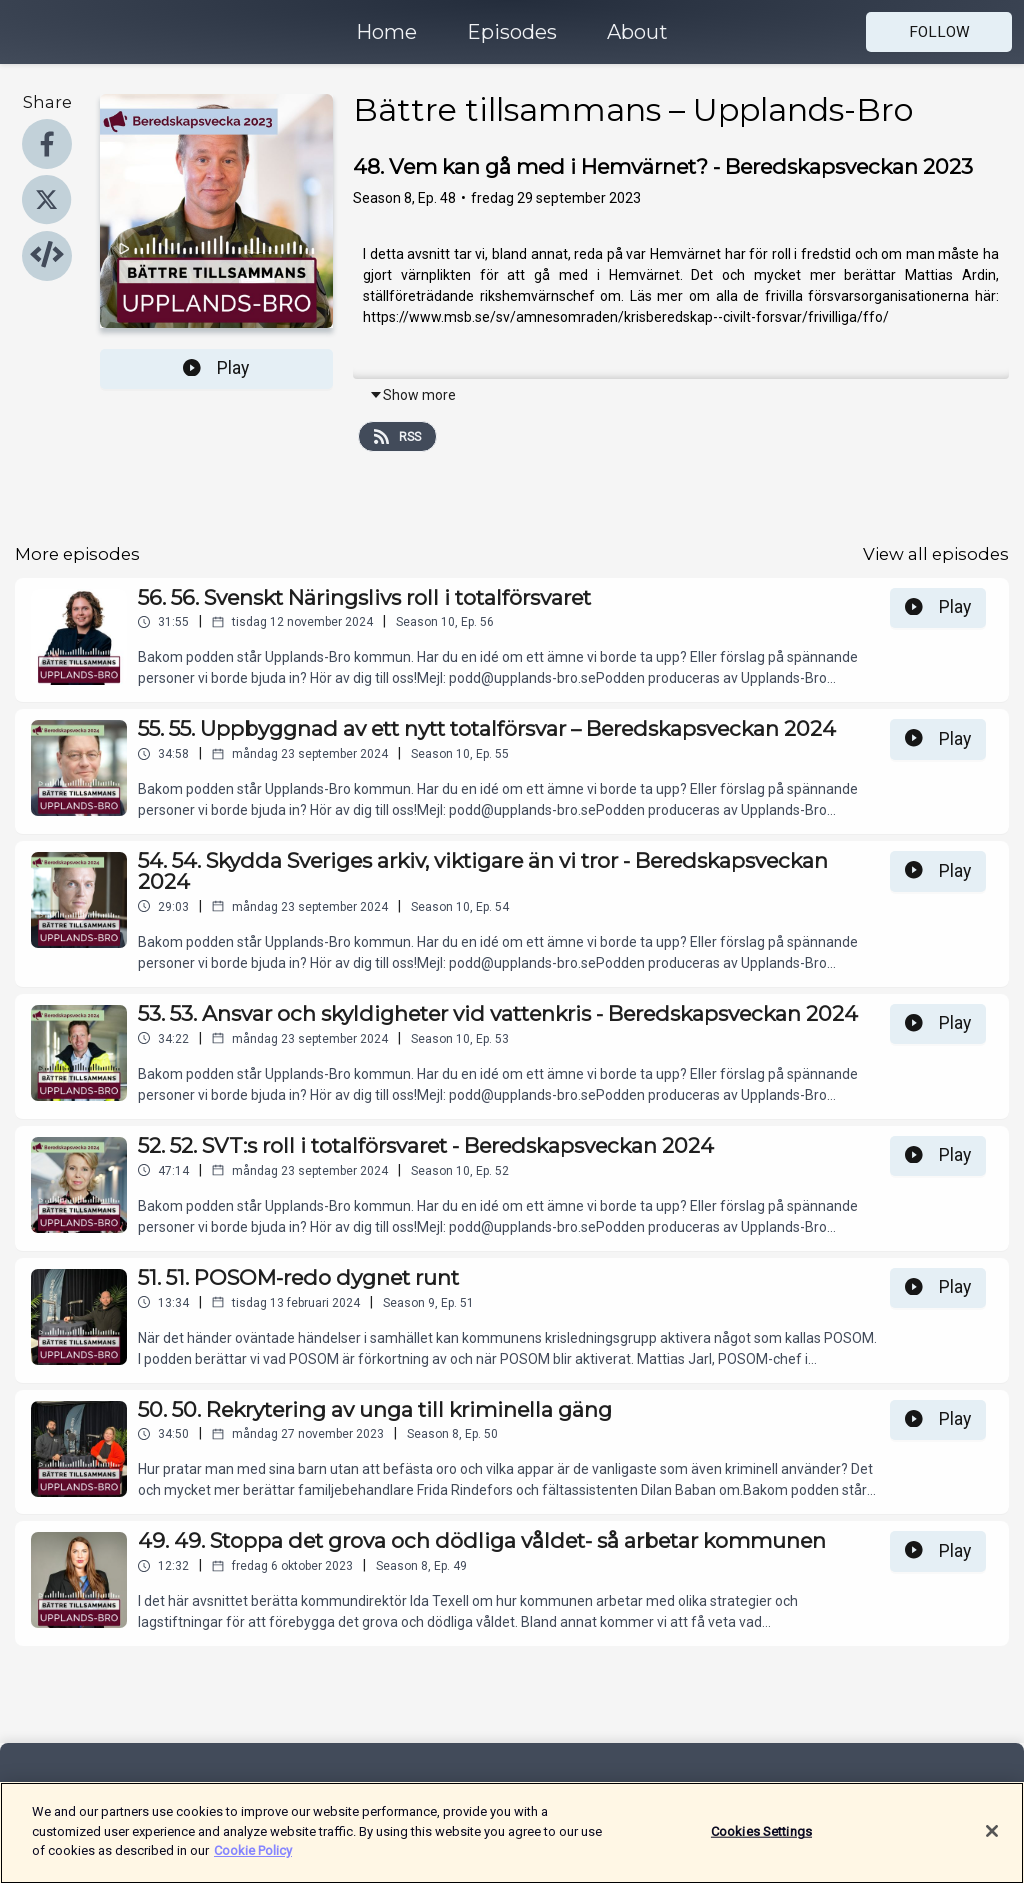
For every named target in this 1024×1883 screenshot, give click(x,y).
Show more (412, 395)
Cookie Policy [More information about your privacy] (253, 1859)
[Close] (992, 1839)
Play (216, 368)
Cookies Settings (761, 1839)
